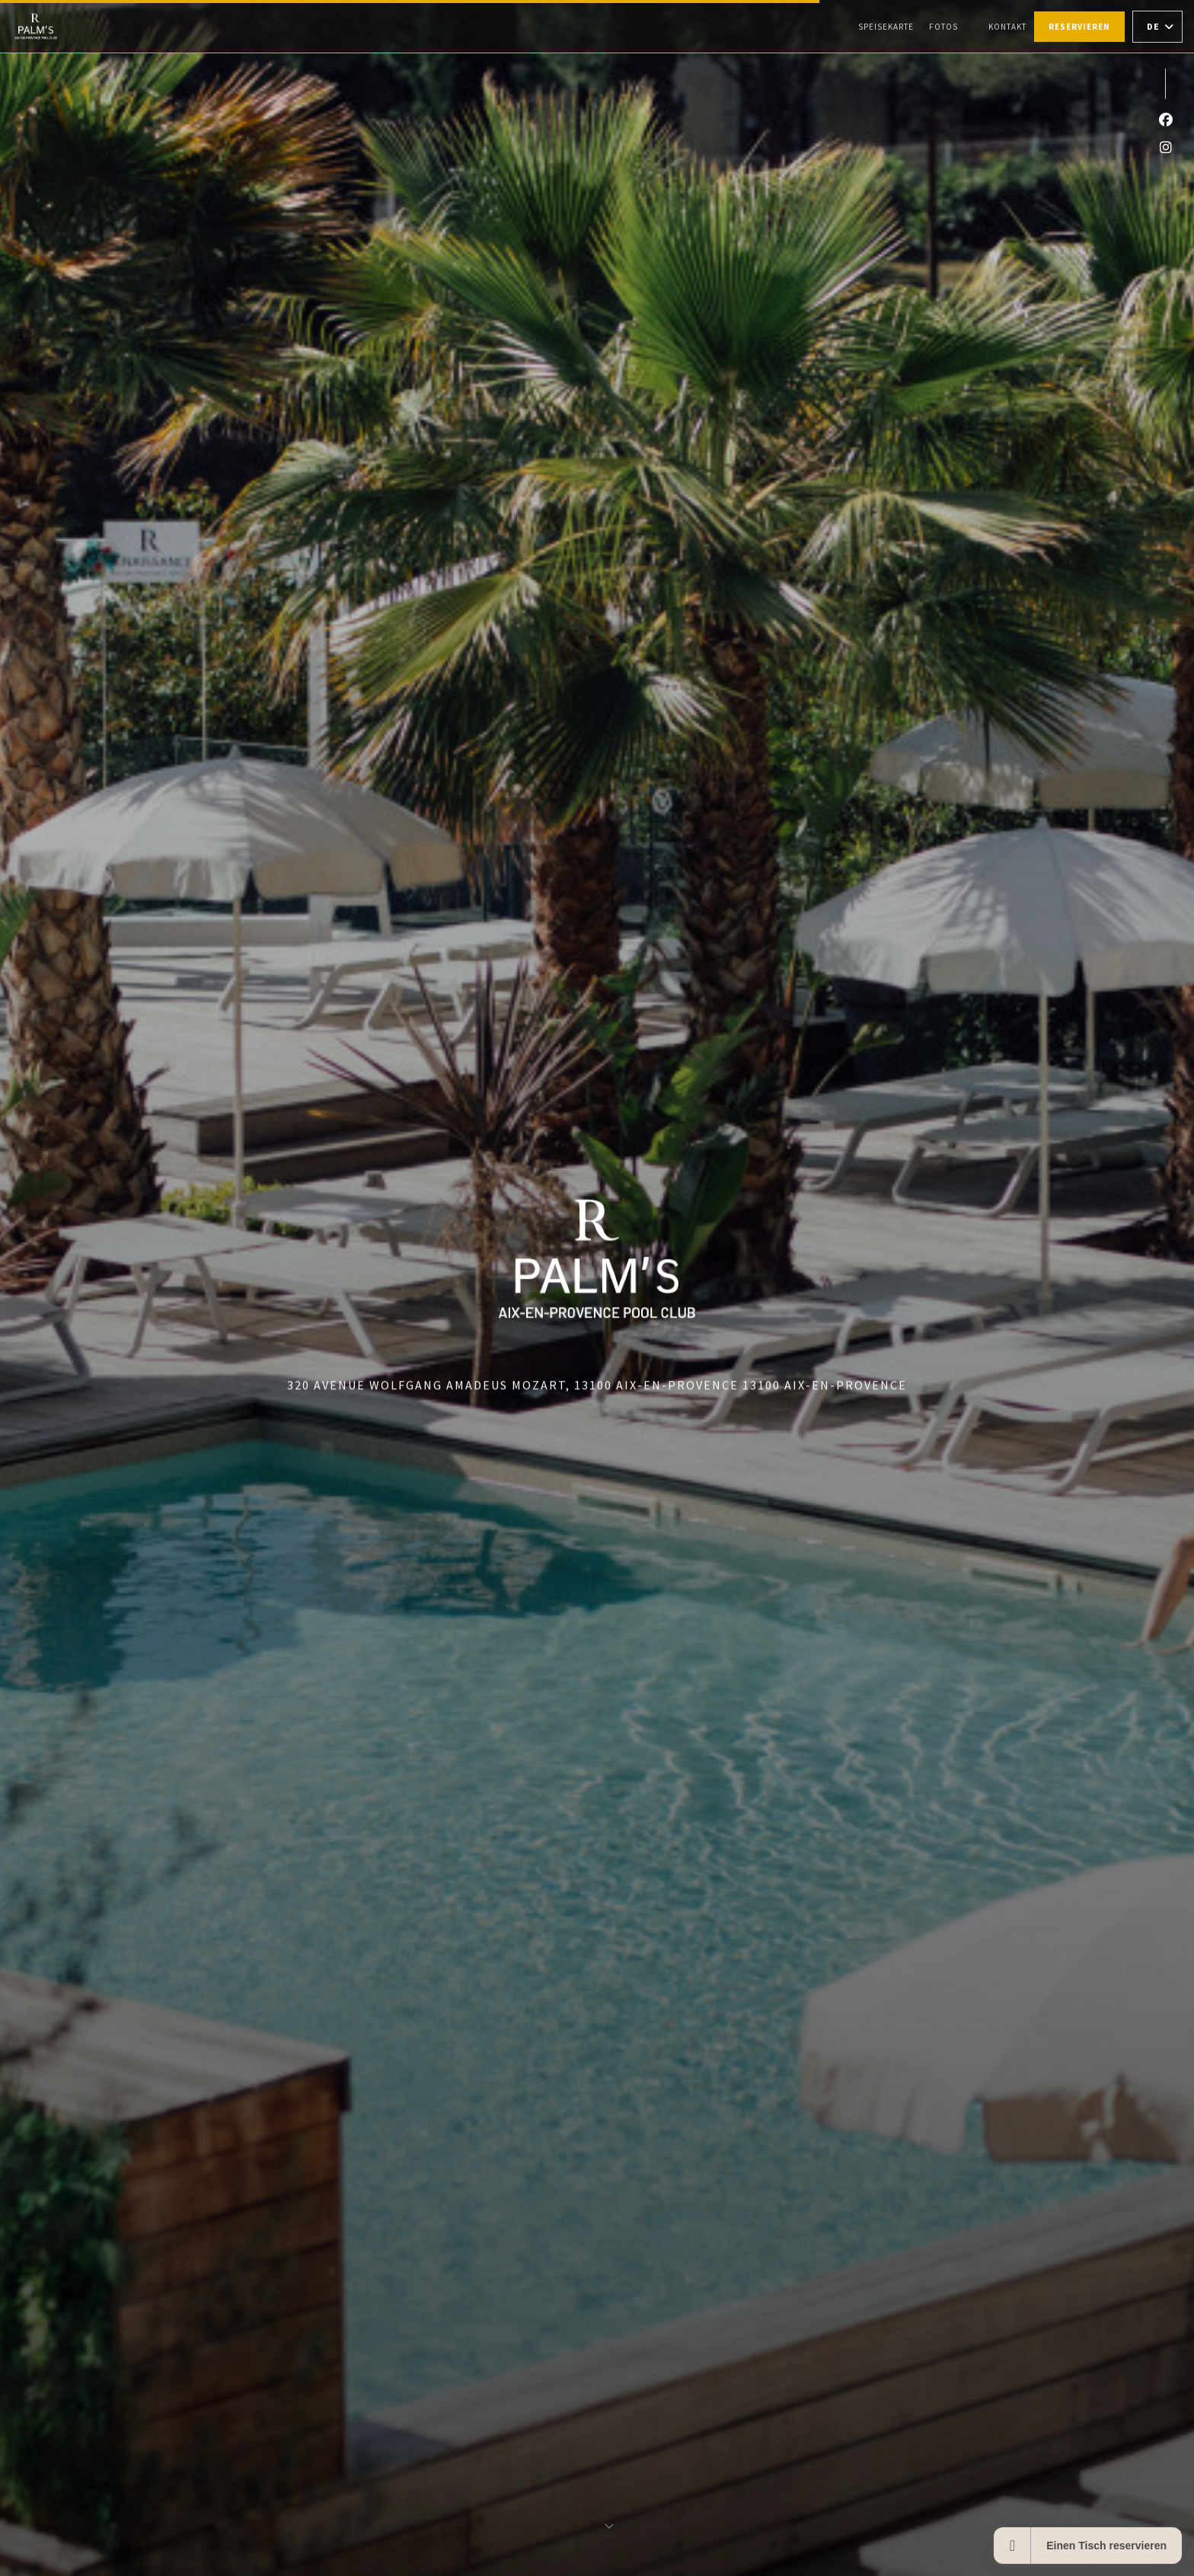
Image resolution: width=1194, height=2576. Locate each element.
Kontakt (1007, 26)
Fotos (943, 26)
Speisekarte (886, 26)
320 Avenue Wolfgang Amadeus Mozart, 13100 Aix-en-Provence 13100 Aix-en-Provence (597, 1384)
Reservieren (1079, 26)
